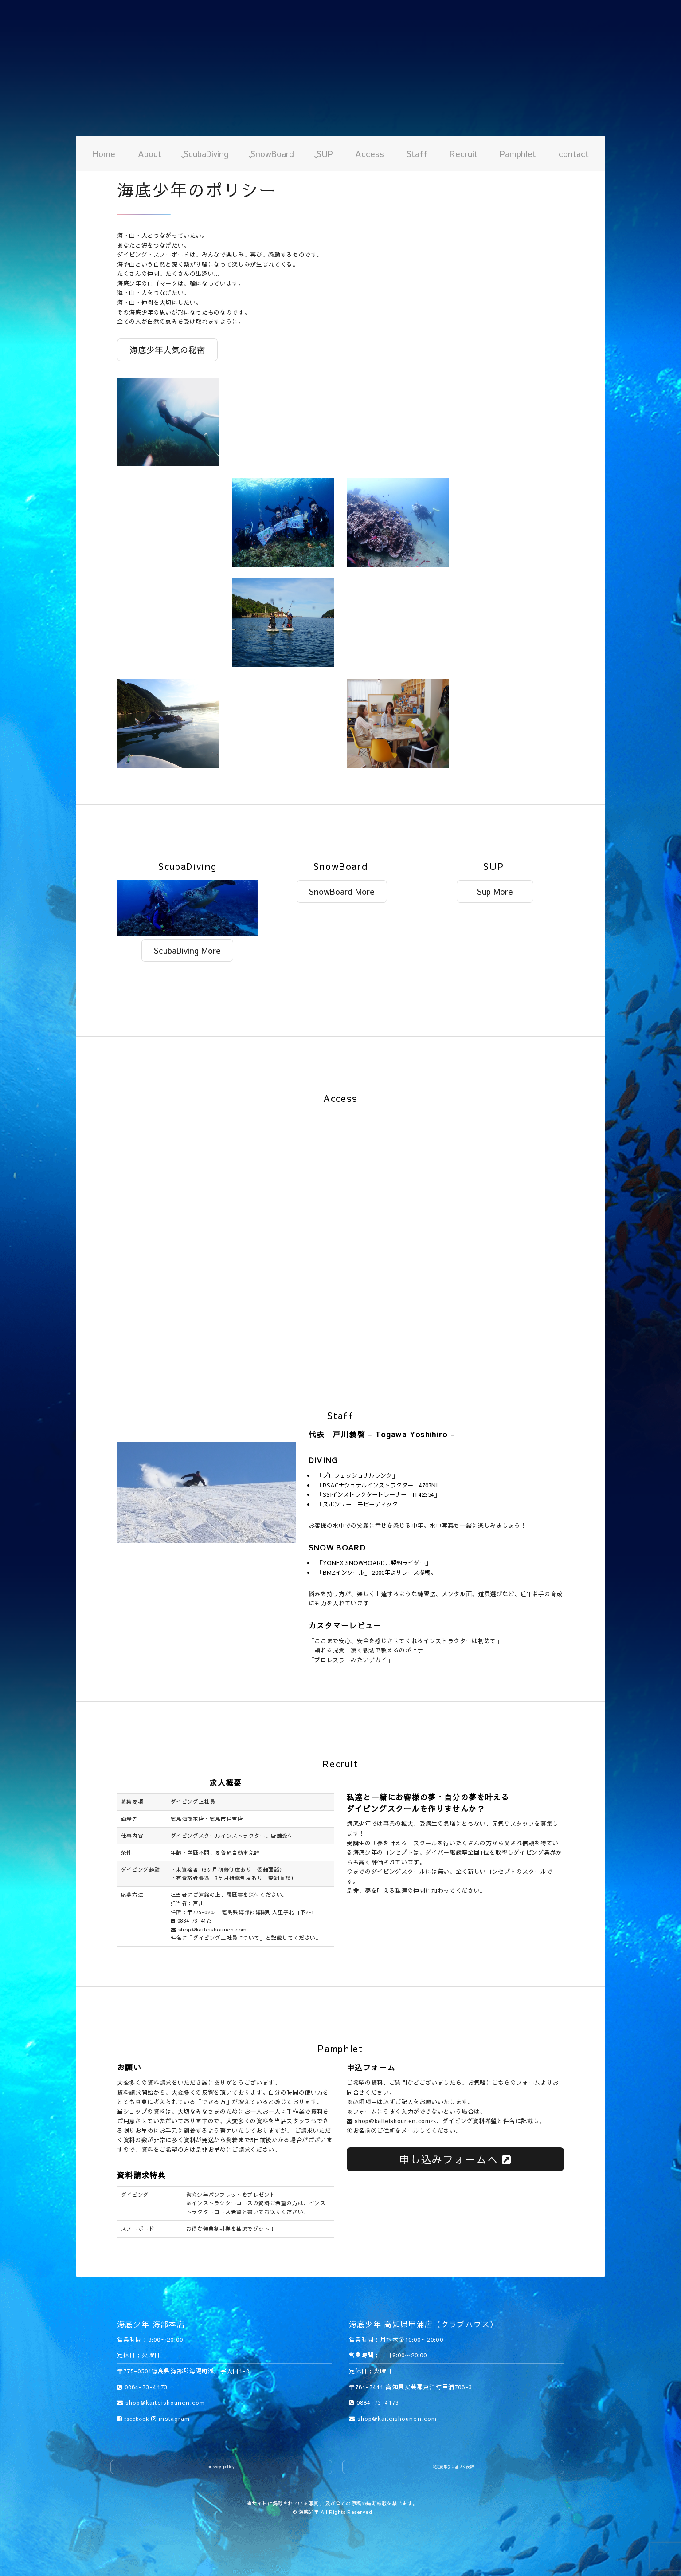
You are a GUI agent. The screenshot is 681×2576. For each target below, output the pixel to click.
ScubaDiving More (187, 950)
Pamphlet (518, 153)
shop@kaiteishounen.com (209, 1929)
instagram (170, 2419)
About (149, 153)
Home (103, 153)
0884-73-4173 (191, 1920)
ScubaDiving (206, 153)
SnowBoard (272, 153)
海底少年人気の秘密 (167, 349)
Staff (417, 153)
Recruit (463, 153)
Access (369, 153)
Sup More (495, 891)
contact (574, 153)
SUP (325, 153)
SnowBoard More (342, 891)
